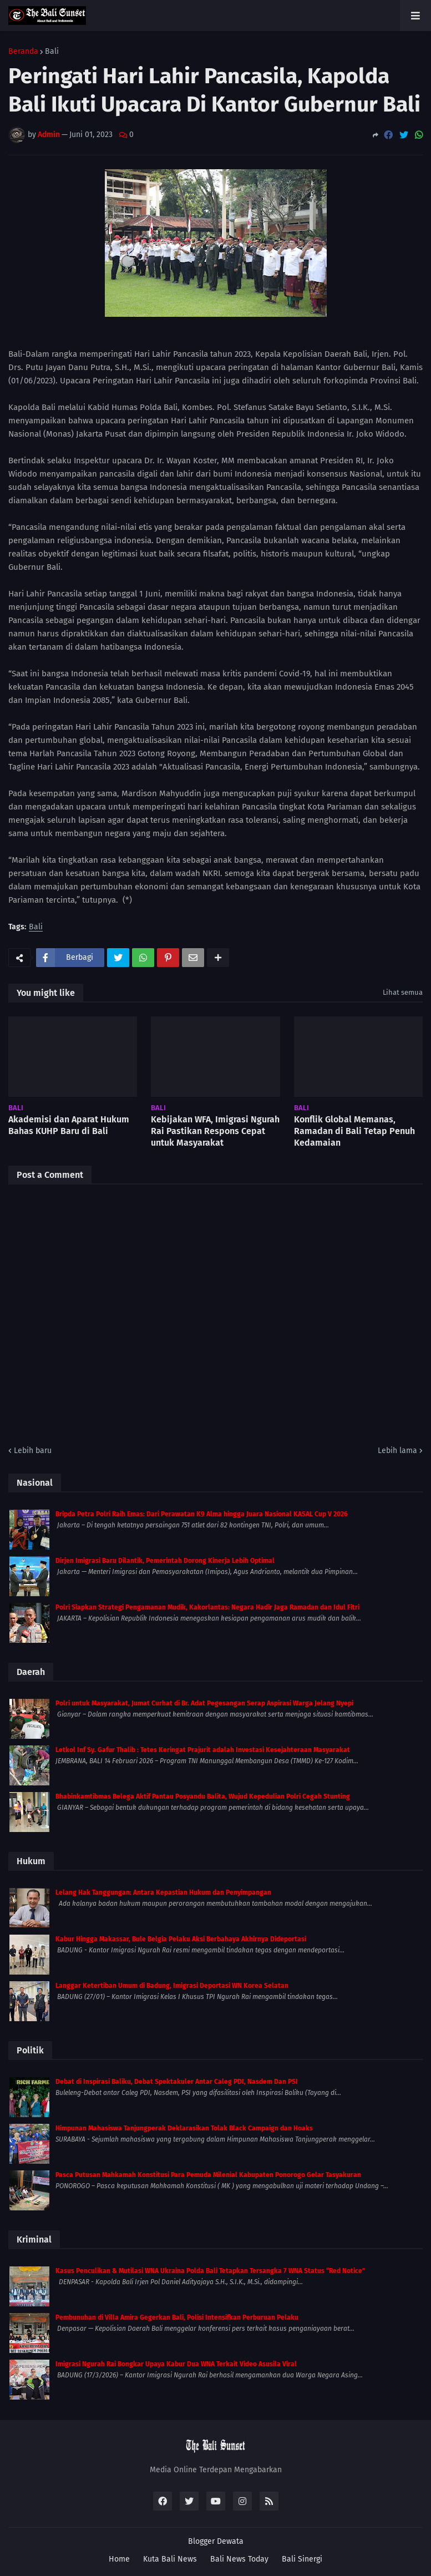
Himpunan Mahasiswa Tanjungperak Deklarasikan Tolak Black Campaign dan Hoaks (184, 2128)
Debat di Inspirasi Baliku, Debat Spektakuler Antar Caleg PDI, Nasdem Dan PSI (176, 2082)
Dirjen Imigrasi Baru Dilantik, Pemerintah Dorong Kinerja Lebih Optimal (165, 1561)
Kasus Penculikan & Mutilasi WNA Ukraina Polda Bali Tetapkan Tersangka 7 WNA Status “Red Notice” (210, 2271)
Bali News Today (239, 2559)
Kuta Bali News (170, 2559)
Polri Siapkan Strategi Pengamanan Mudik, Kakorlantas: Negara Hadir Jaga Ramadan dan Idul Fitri (207, 1607)
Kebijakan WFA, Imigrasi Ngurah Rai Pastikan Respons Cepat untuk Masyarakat (215, 1131)
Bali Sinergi (302, 2559)
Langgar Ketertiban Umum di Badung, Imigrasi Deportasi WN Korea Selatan (171, 1986)
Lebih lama (397, 1450)
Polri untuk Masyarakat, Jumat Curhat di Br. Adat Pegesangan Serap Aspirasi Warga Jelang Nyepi (204, 1703)
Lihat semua (403, 992)
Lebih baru (33, 1450)
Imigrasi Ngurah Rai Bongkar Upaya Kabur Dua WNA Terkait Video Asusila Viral (176, 2364)
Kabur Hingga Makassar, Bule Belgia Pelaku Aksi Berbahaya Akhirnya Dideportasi (180, 1939)
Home (119, 2559)
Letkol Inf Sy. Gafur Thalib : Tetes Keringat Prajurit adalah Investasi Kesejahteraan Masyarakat (202, 1750)
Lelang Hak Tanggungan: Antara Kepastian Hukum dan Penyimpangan (163, 1892)
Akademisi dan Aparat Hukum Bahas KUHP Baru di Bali (68, 1125)
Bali (52, 51)
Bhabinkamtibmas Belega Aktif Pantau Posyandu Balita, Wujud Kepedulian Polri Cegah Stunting (202, 1796)
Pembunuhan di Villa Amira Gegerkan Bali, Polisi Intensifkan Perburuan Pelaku (176, 2317)
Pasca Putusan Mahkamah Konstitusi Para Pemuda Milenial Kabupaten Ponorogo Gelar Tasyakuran (208, 2175)
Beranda (23, 51)
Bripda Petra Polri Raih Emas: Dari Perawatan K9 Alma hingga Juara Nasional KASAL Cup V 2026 (201, 1514)
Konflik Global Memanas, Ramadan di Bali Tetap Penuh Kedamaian (354, 1131)
